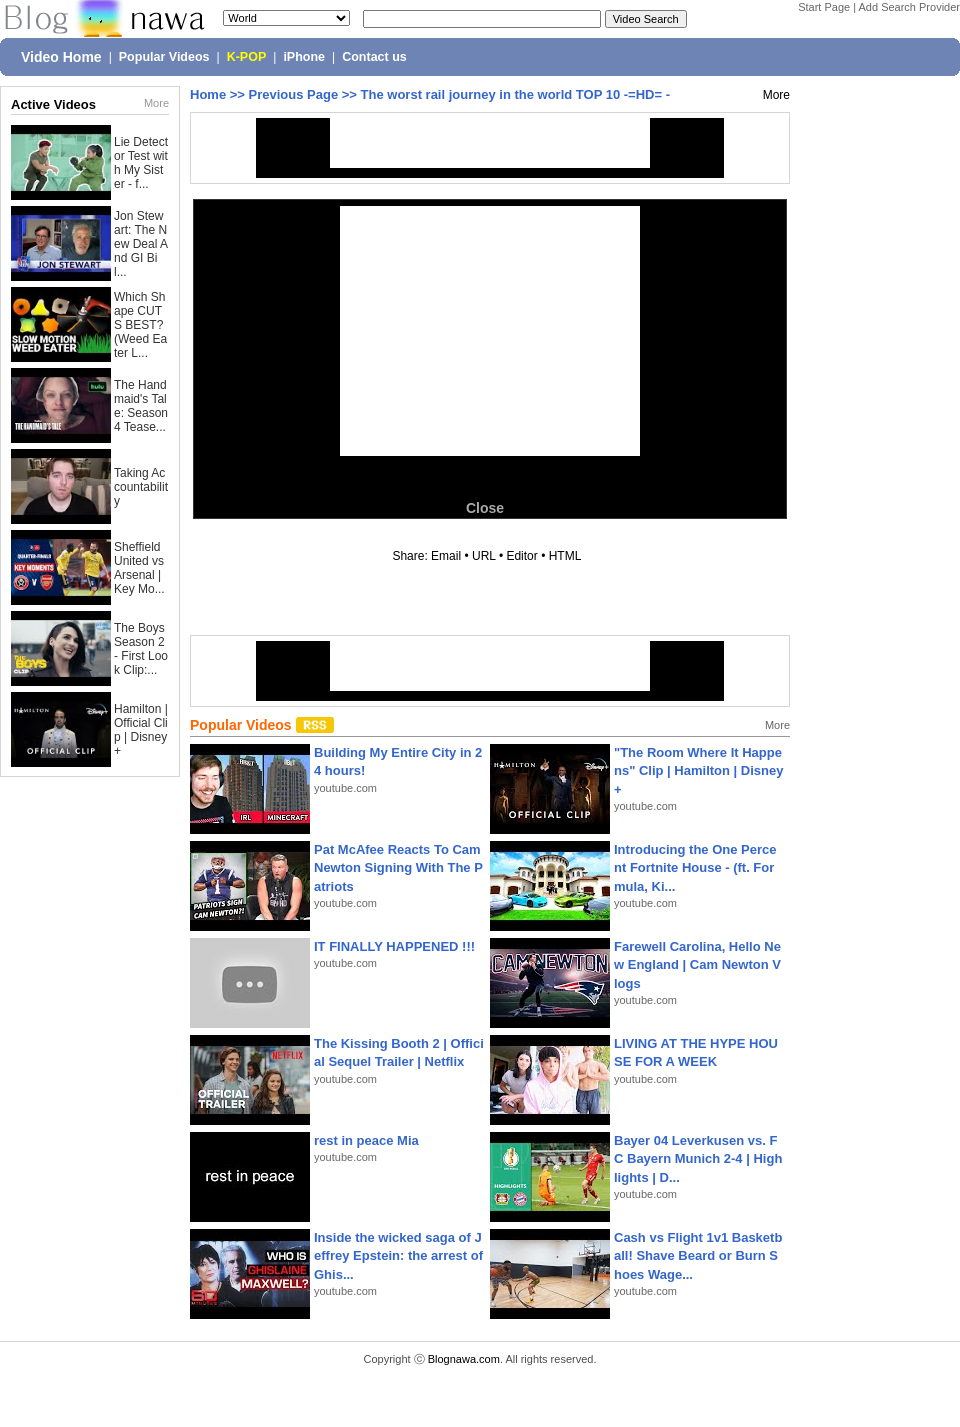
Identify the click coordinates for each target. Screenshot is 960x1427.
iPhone (304, 57)
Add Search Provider (910, 7)
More (156, 103)
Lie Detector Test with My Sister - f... (141, 163)
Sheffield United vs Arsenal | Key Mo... (139, 568)
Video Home (61, 57)
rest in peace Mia (366, 1140)
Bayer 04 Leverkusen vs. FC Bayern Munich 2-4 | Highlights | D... (698, 1158)
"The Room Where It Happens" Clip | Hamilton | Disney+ (698, 770)
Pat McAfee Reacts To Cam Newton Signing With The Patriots (398, 867)
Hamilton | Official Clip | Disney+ (141, 730)
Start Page (824, 7)
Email (446, 556)
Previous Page (294, 94)
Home (208, 94)
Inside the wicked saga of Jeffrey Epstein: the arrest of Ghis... (398, 1255)
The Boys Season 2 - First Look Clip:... (141, 649)
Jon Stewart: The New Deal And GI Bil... (141, 244)
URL (484, 556)
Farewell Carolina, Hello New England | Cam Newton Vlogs (697, 964)
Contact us (374, 57)
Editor (521, 556)
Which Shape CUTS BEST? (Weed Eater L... (140, 325)
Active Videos (53, 104)
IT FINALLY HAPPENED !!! (394, 946)
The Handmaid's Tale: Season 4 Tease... (141, 406)
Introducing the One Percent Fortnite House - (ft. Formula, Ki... (695, 867)
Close (485, 508)
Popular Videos (164, 57)
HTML (565, 556)
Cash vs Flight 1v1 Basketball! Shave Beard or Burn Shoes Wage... (698, 1255)
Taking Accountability (141, 487)
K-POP (247, 57)
